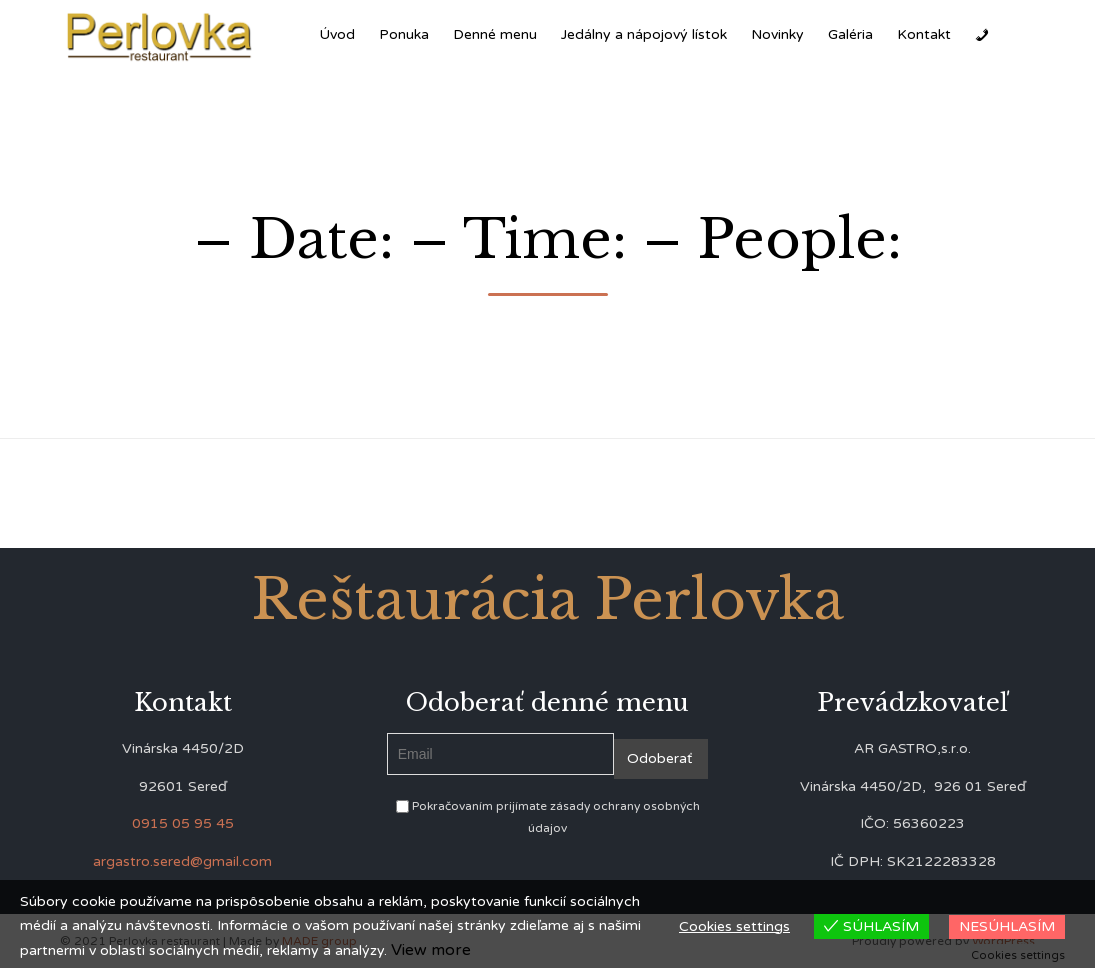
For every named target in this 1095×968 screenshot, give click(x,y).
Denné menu (495, 34)
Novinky (777, 34)
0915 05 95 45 (183, 823)
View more (431, 950)
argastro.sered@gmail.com (182, 861)
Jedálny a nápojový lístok (644, 34)
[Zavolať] (982, 35)
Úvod (337, 34)
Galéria (850, 34)
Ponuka (404, 34)
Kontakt (924, 34)
